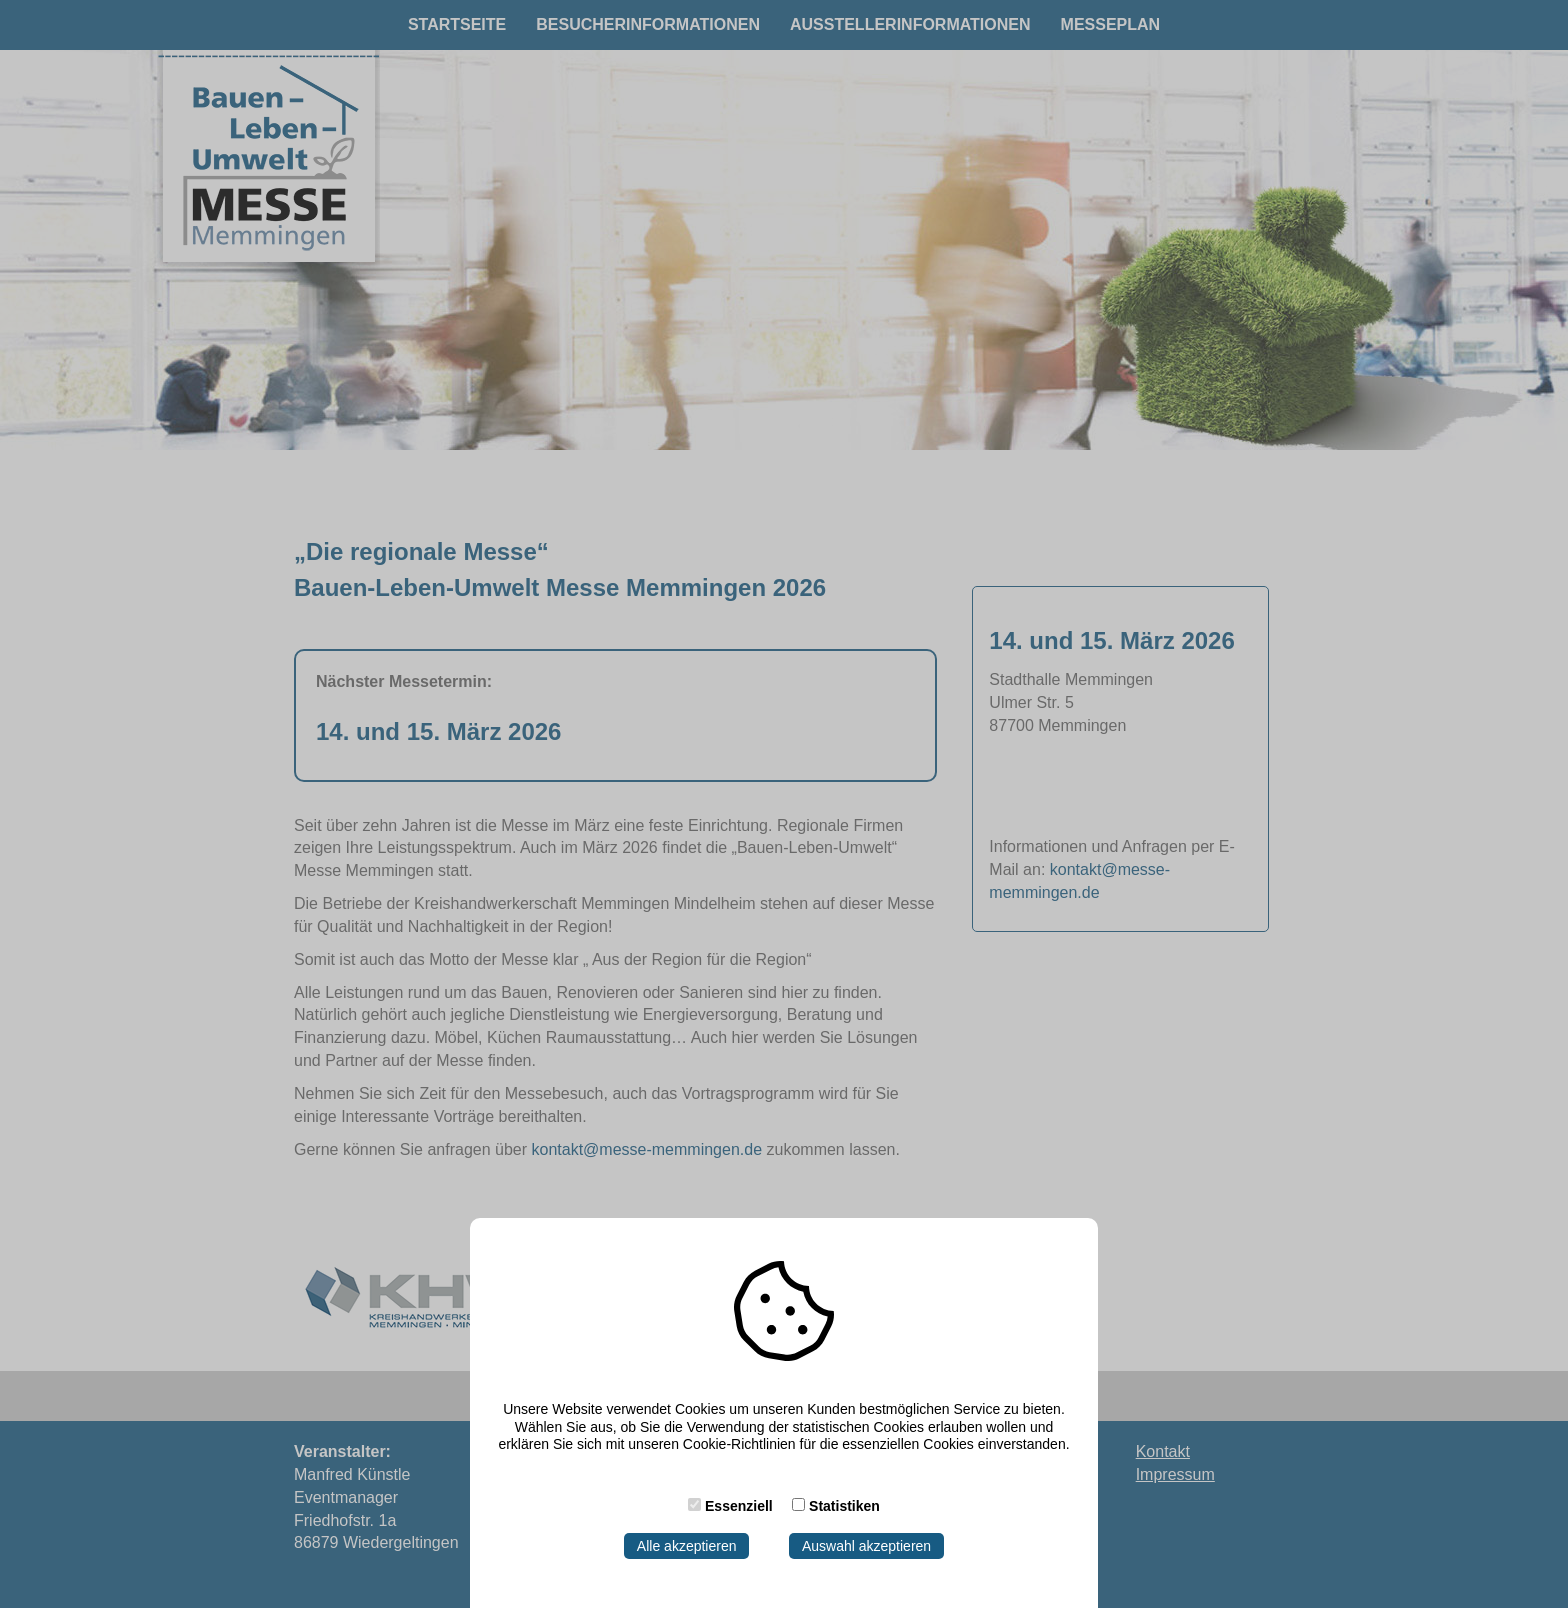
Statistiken (844, 1506)
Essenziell (739, 1506)
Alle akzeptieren (687, 1546)
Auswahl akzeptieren (866, 1546)
